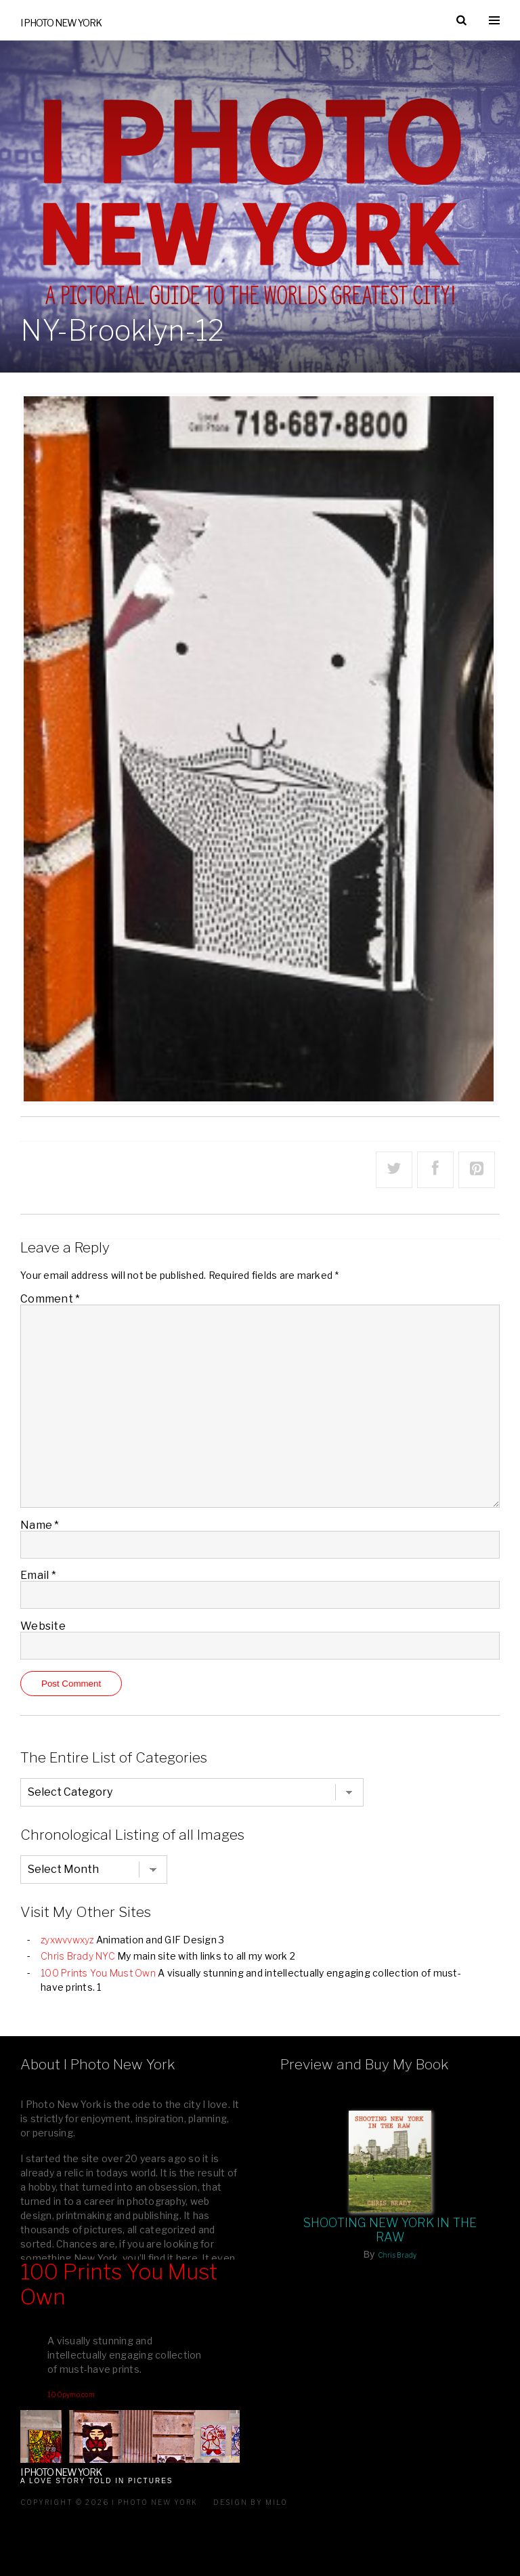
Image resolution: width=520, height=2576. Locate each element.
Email (38, 1575)
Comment (50, 1298)
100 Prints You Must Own (98, 1973)
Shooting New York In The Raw (390, 2230)
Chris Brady (397, 2255)
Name (40, 1525)
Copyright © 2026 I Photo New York (109, 2502)
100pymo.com (71, 2394)
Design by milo (250, 2502)
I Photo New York (61, 22)
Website (43, 1626)
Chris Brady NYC (78, 1956)
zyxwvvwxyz (67, 1939)
